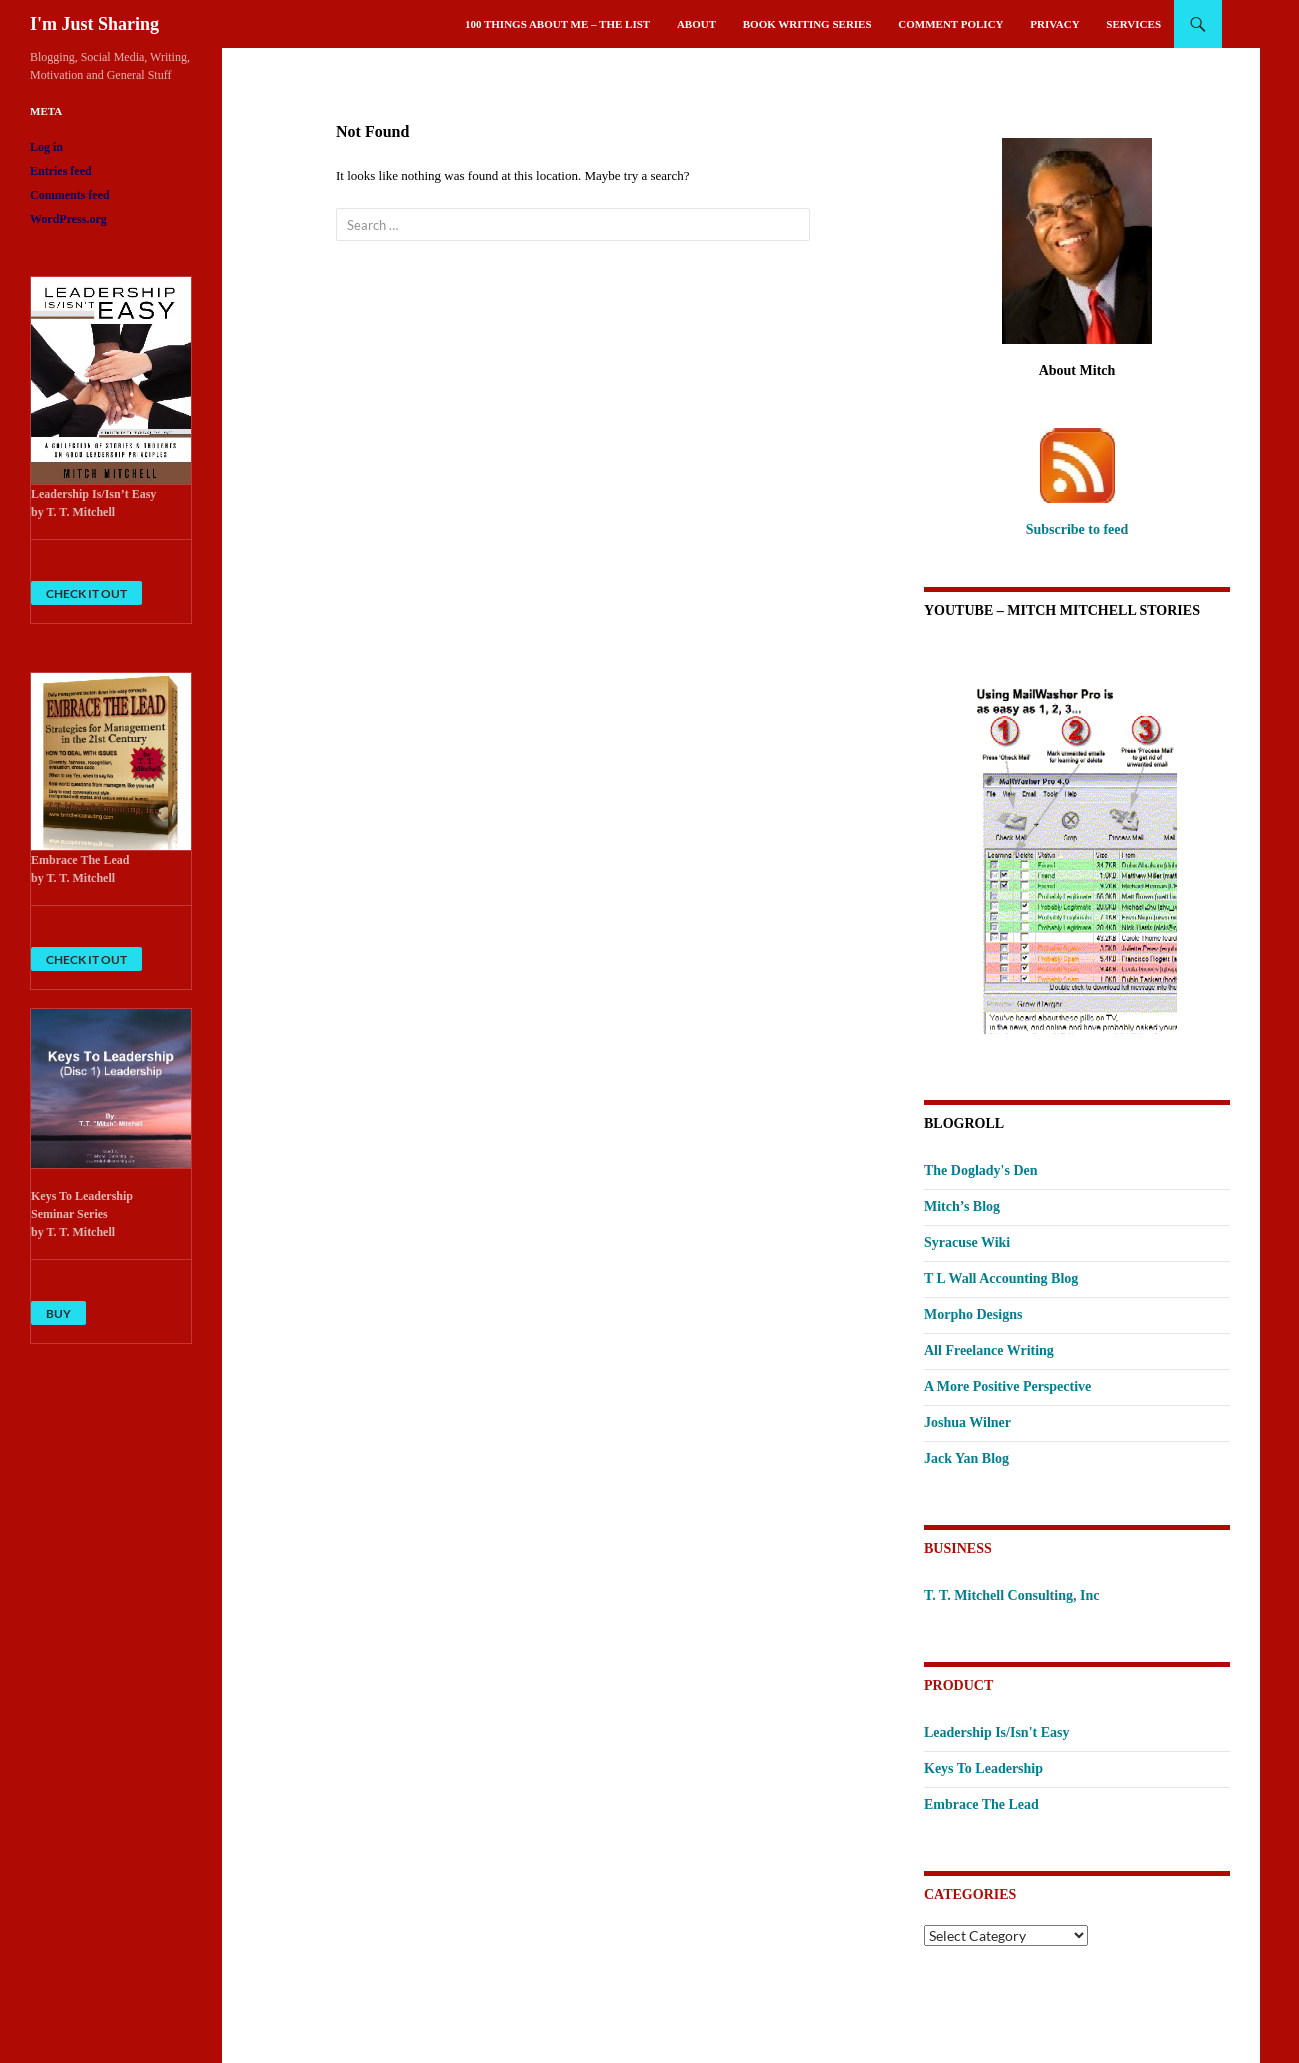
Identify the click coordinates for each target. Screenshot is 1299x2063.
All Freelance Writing (989, 1350)
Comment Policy (950, 24)
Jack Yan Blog (966, 1458)
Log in (46, 147)
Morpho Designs (973, 1314)
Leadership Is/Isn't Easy (996, 1732)
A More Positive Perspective (1007, 1386)
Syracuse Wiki (967, 1242)
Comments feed (70, 195)
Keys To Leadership (983, 1768)
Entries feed (61, 171)
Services (1133, 24)
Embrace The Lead (981, 1804)
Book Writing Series (807, 24)
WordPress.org (68, 219)
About (696, 24)
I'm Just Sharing (94, 24)
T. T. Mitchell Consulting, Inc (1011, 1595)
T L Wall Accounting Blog (1001, 1278)
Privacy (1054, 24)
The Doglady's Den (981, 1170)
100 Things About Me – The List (557, 24)
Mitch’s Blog (962, 1206)
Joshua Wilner (967, 1422)
